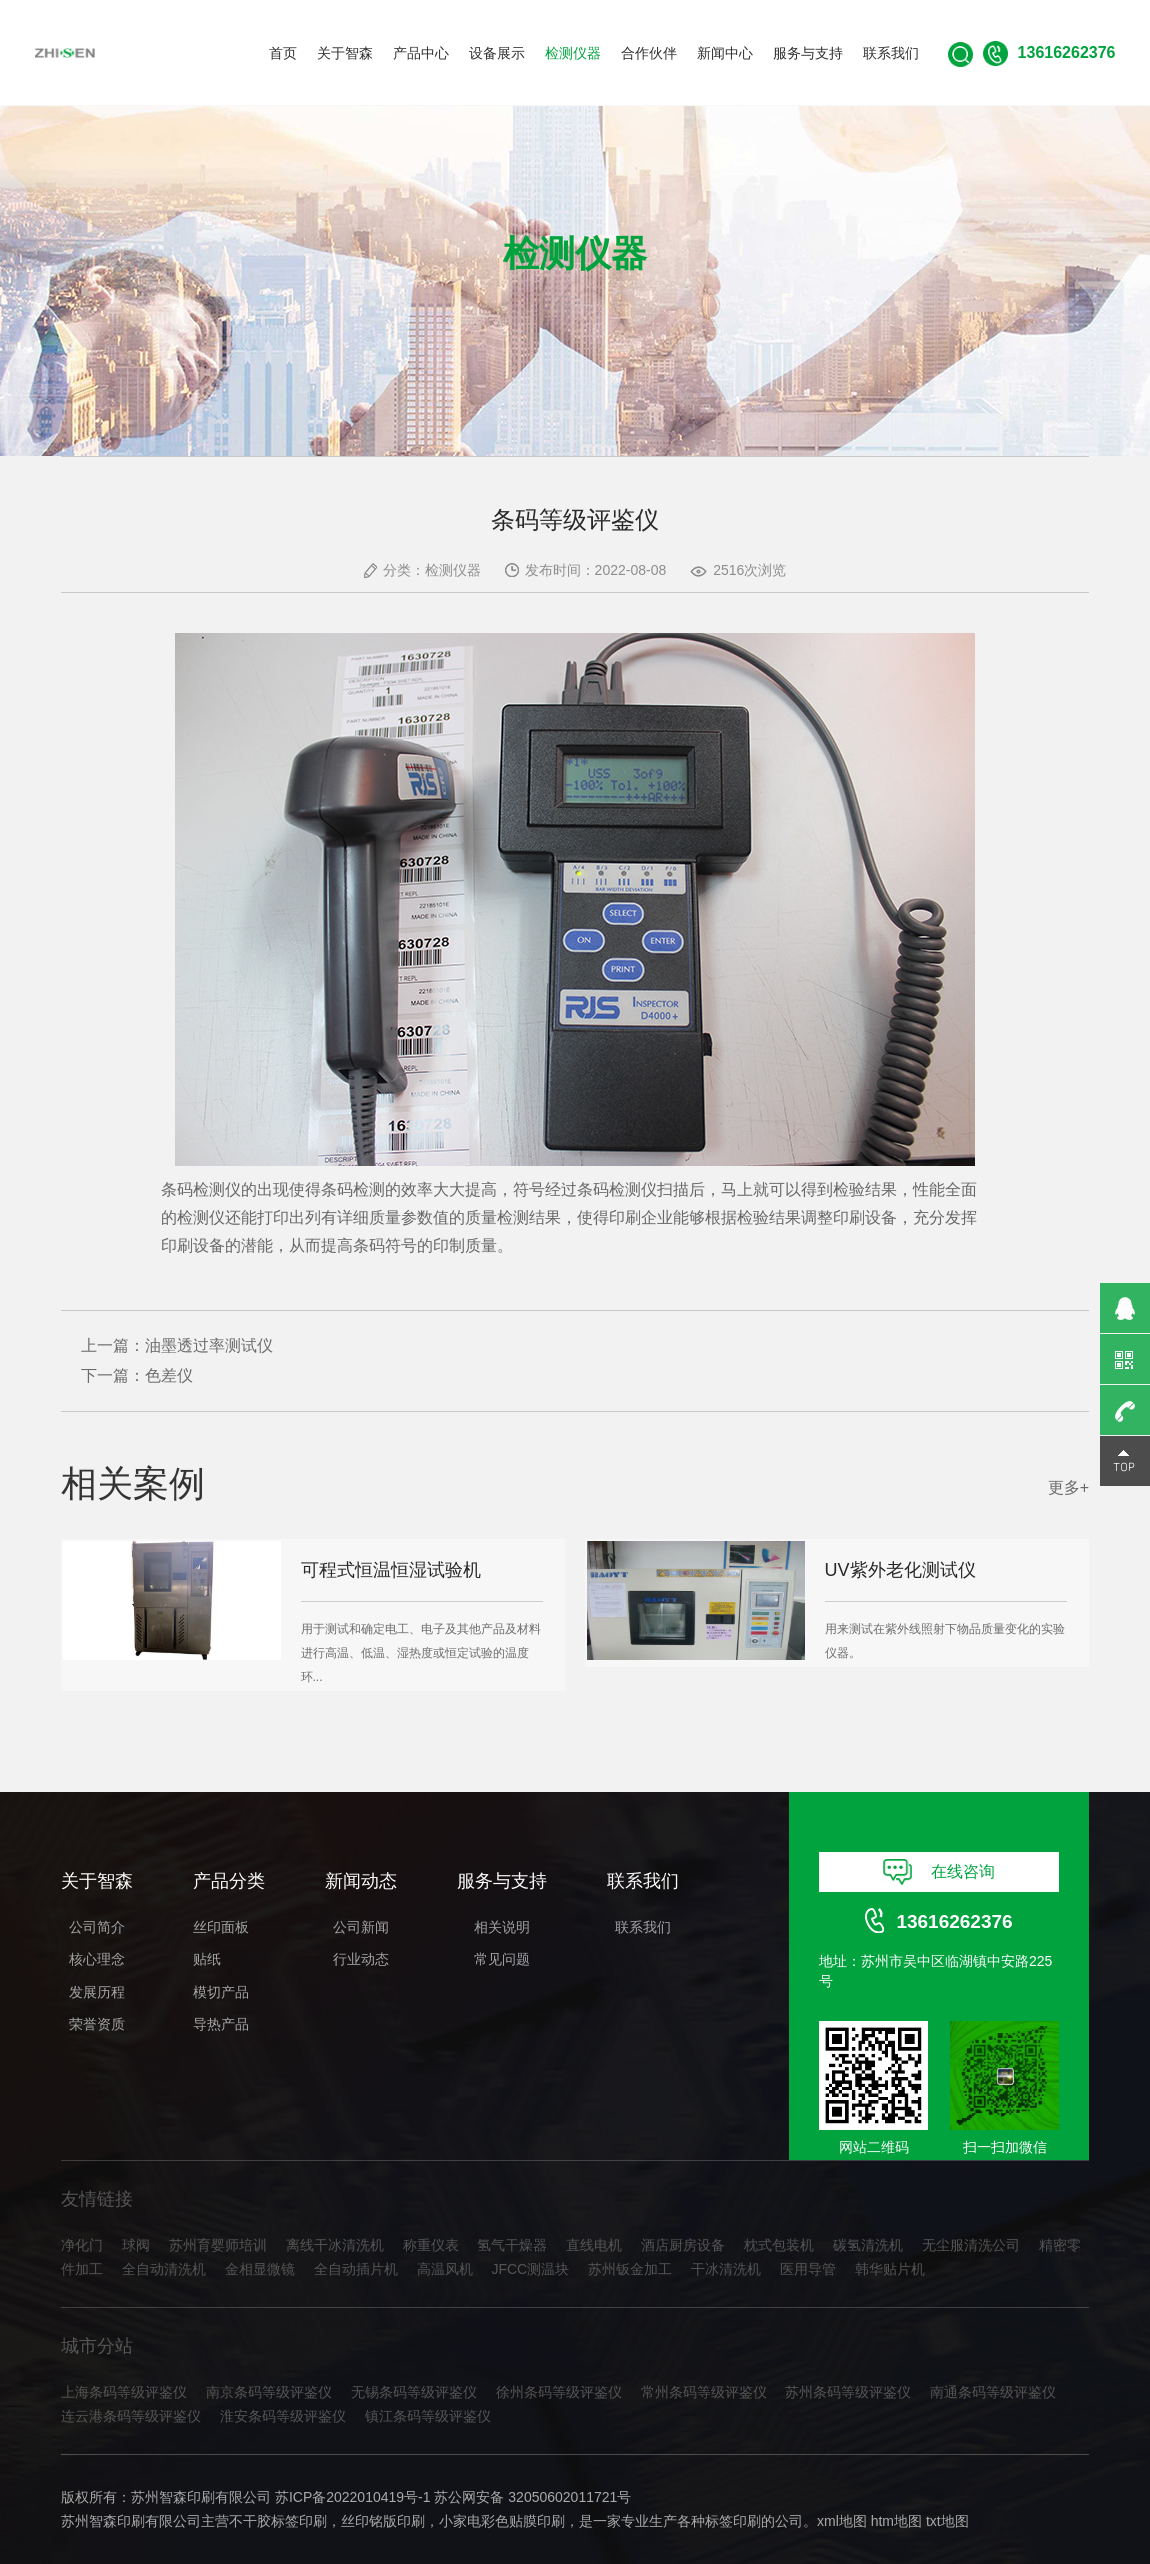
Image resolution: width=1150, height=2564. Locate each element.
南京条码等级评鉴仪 (269, 2392)
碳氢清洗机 (868, 2245)
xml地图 (842, 2521)
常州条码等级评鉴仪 (704, 2392)
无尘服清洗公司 (971, 2245)
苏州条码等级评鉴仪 (848, 2392)
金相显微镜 (260, 2269)
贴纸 (207, 1959)
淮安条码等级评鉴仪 (283, 2416)
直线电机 (594, 2245)
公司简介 (97, 1927)
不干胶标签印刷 (278, 2521)
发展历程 (97, 1992)
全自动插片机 (356, 2269)
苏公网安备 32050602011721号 (532, 2497)
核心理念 (97, 1959)
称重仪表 (431, 2245)
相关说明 (502, 1927)
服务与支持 (808, 53)
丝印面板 (221, 1927)
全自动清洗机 (164, 2269)
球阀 (136, 2245)
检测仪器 (573, 53)
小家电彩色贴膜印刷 (502, 2521)
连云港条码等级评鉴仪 (131, 2416)
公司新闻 (361, 1927)
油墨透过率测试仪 (209, 1345)
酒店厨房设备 (683, 2245)
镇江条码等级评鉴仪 (428, 2416)
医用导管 (808, 2269)
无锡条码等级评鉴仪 (414, 2392)
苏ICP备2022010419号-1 (353, 2497)
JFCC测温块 (530, 2269)
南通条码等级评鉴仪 (993, 2392)
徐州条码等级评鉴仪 (559, 2392)
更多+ (1068, 1487)
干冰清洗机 (726, 2269)
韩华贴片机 (890, 2269)
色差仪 (169, 1375)
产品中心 (421, 53)
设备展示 (497, 53)
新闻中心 (725, 53)
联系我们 (891, 53)
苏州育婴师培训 (218, 2245)
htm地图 (896, 2521)
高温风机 (445, 2269)
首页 (283, 53)
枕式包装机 (779, 2245)
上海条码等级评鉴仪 (124, 2392)
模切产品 (221, 1992)
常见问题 (502, 1959)
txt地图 (947, 2521)
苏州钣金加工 (630, 2269)
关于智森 (345, 53)
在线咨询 (939, 1872)
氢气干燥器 (512, 2245)
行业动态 (361, 1959)
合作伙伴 (649, 53)
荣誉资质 (97, 2024)
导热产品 (221, 2024)
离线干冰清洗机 (335, 2245)
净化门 (82, 2245)
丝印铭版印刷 (383, 2521)
